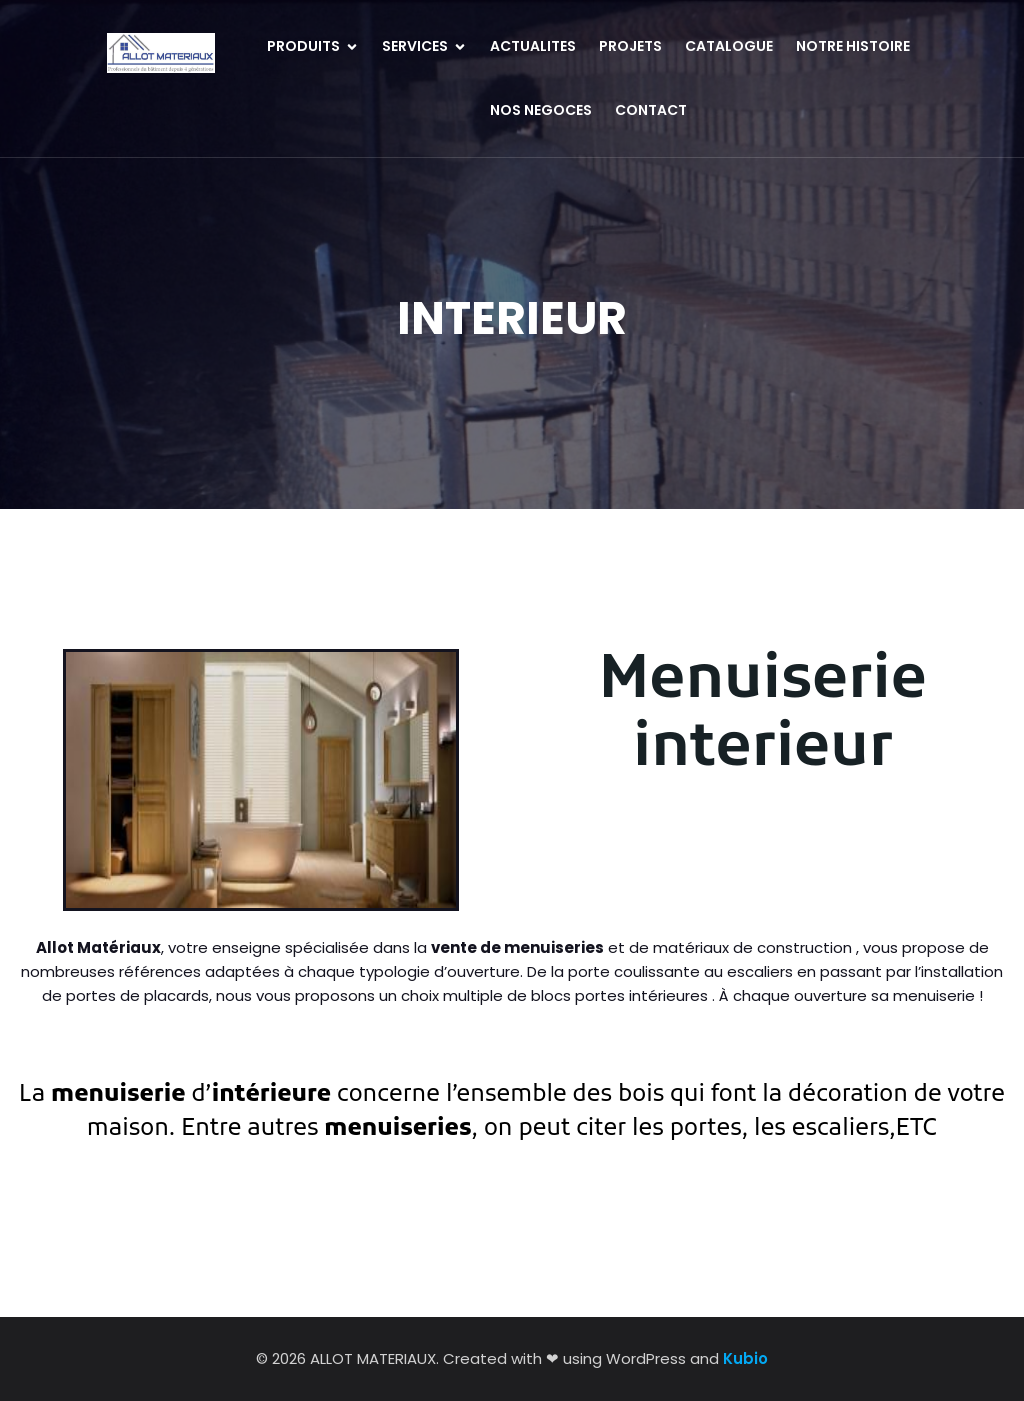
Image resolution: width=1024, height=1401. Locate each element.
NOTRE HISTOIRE (853, 46)
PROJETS (630, 46)
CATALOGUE (729, 46)
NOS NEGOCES (541, 110)
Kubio (745, 1358)
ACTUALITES (533, 46)
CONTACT (651, 110)
